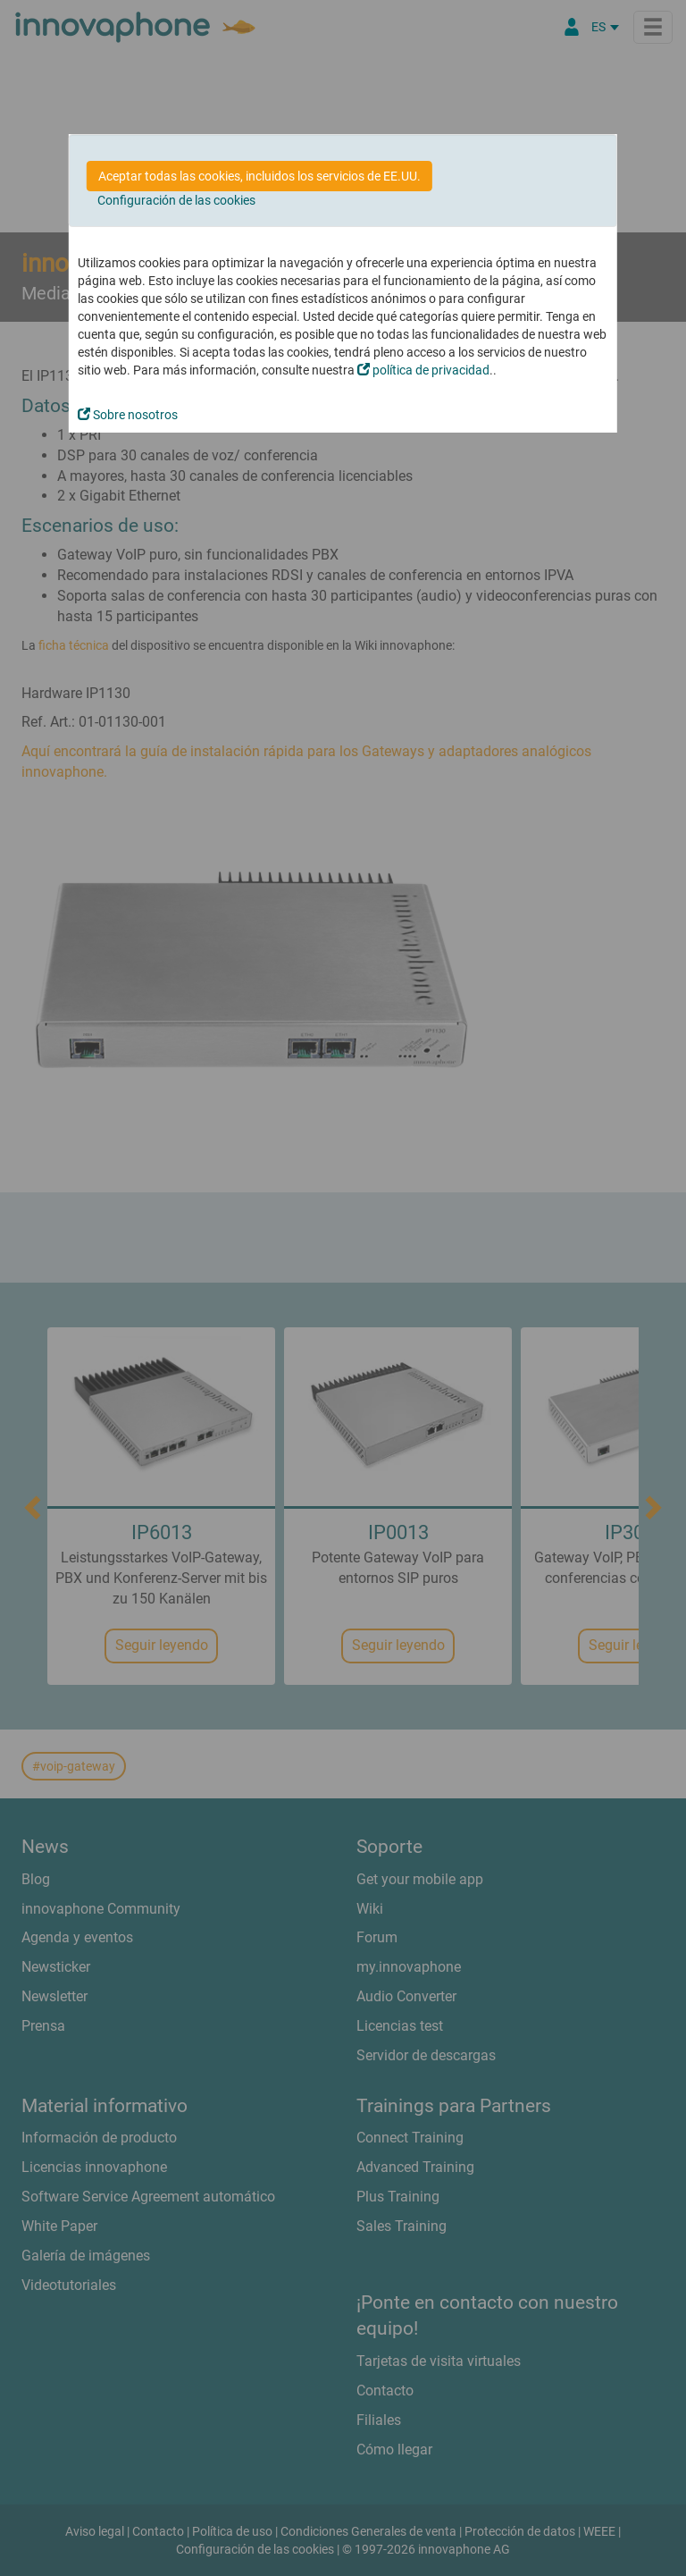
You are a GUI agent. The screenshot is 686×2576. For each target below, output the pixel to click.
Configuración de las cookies (176, 200)
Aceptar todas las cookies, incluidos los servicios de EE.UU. (259, 176)
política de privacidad (423, 370)
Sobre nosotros (128, 415)
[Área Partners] (571, 27)
